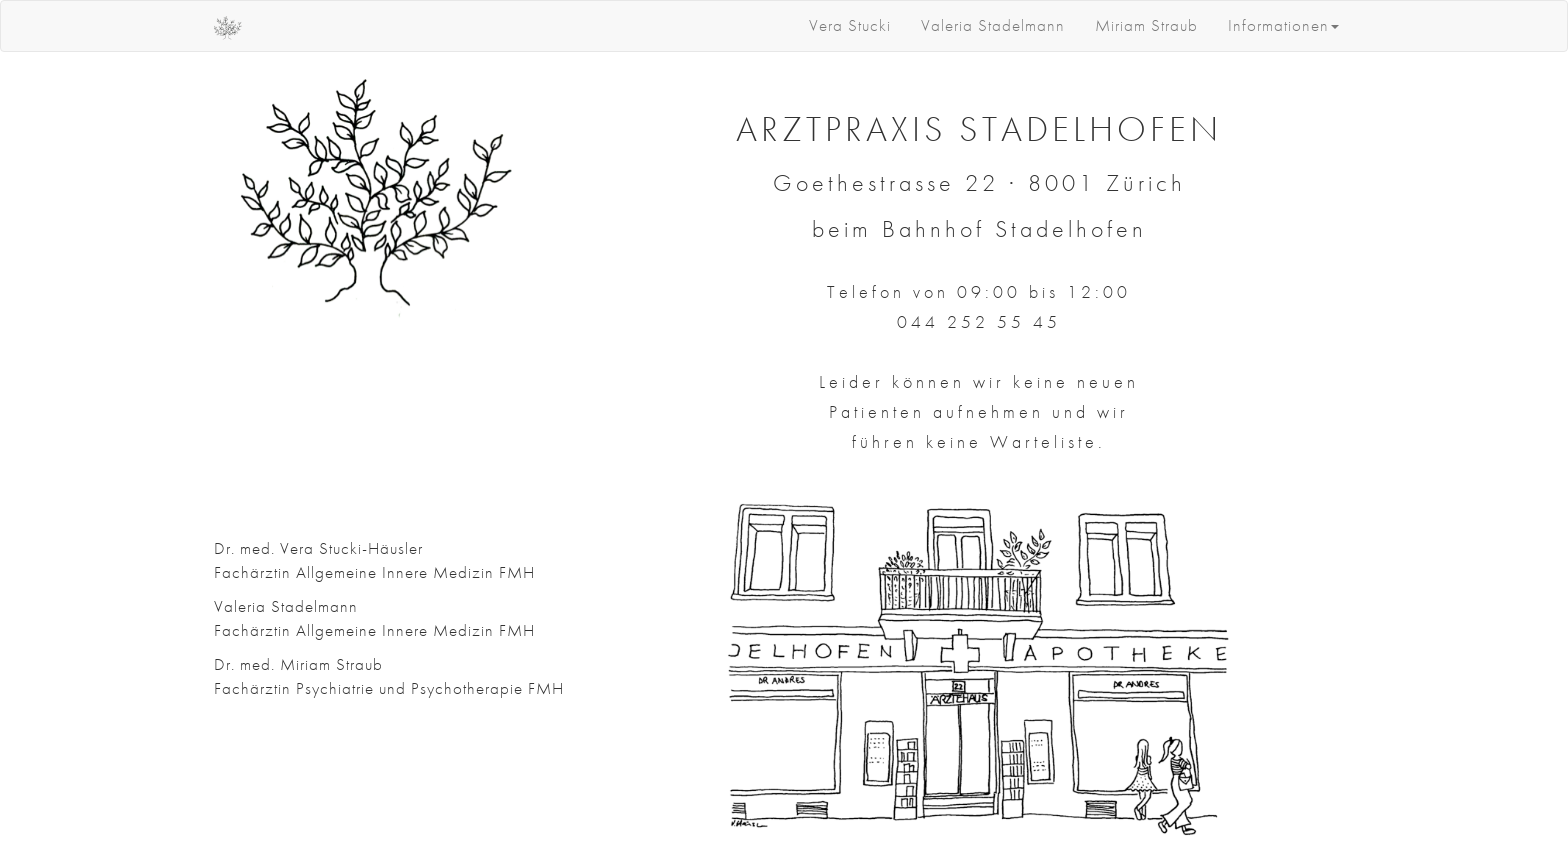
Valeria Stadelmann (993, 25)
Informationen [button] (1283, 25)
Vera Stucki (850, 25)
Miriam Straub (1146, 25)
